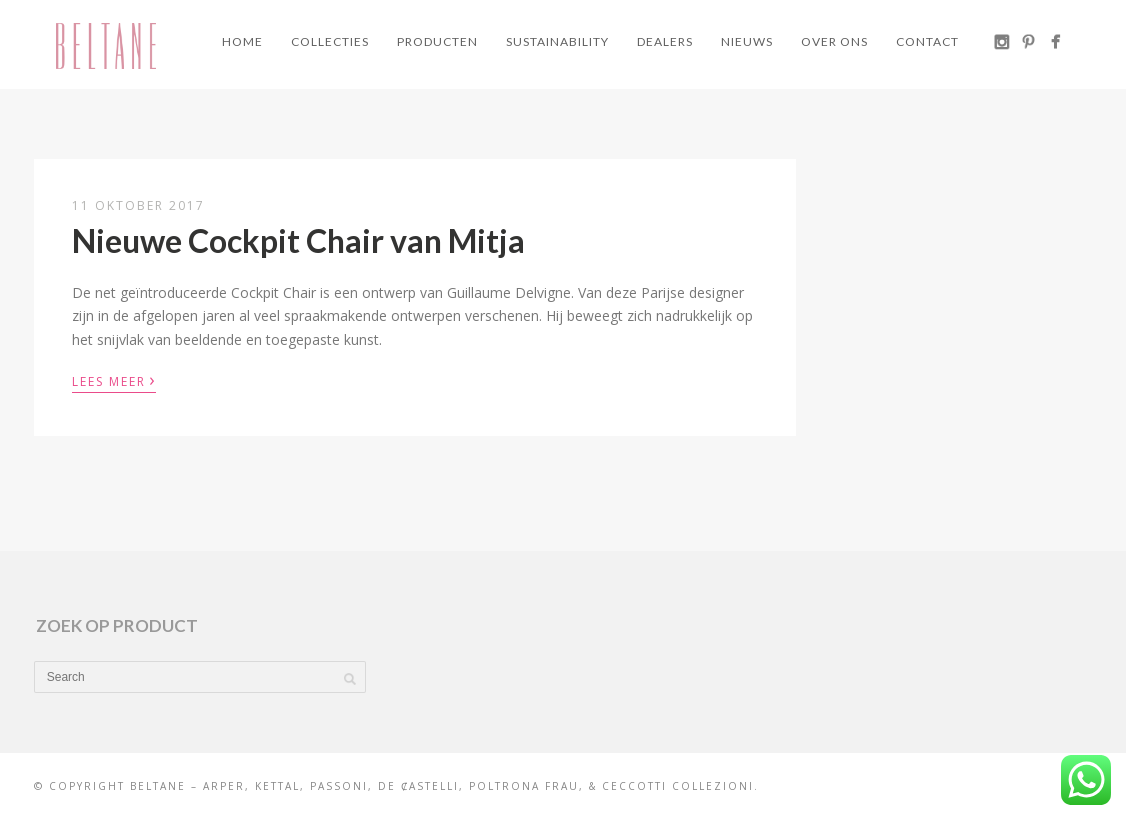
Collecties (330, 41)
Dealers (665, 41)
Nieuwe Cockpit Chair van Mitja (298, 240)
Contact (927, 41)
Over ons (834, 41)
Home (242, 41)
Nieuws (747, 41)
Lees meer (114, 380)
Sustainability (557, 41)
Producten (437, 41)
